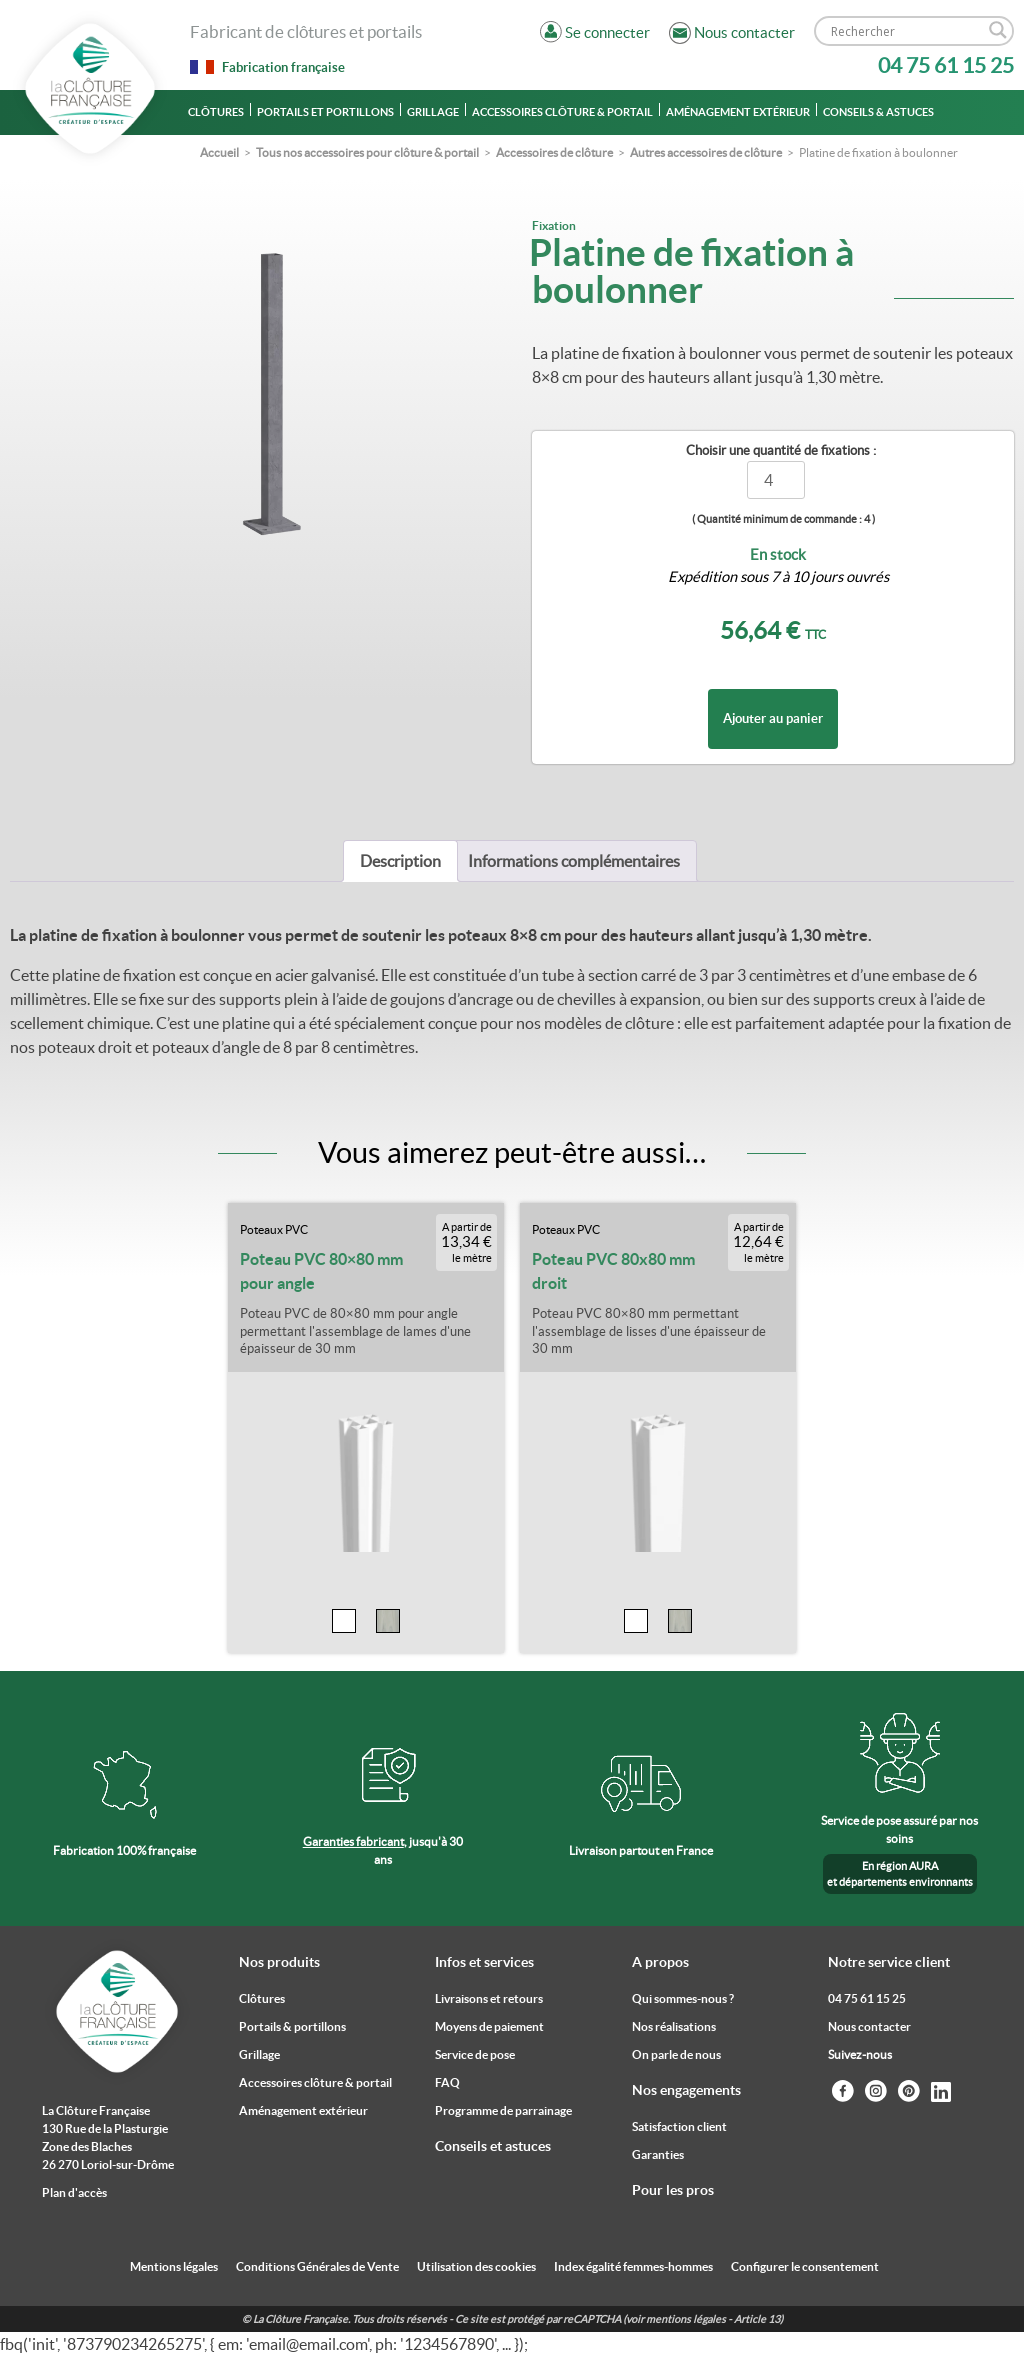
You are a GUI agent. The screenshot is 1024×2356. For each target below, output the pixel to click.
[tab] (400, 861)
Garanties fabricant (353, 1841)
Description (400, 861)
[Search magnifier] (998, 30)
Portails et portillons (325, 112)
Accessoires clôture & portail (562, 112)
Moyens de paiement (489, 2026)
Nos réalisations (674, 2026)
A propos (660, 1962)
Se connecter (607, 33)
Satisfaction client (679, 2126)
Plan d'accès (74, 2192)
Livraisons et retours (489, 1998)
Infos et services (484, 1962)
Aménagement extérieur (738, 112)
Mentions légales (174, 2266)
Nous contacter (869, 2026)
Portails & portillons (292, 2026)
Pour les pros (673, 2190)
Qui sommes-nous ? (683, 1998)
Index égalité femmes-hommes (633, 2266)
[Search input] (905, 31)
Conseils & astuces (878, 112)
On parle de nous (676, 2054)
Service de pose (475, 2054)
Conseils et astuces (493, 2146)
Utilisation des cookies (476, 2266)
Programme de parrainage (503, 2110)
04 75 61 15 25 (946, 65)
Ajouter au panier (773, 718)
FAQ (447, 2082)
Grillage (433, 112)
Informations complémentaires (574, 861)
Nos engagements (686, 2090)
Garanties (658, 2154)
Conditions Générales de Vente (317, 2266)
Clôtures (216, 112)
